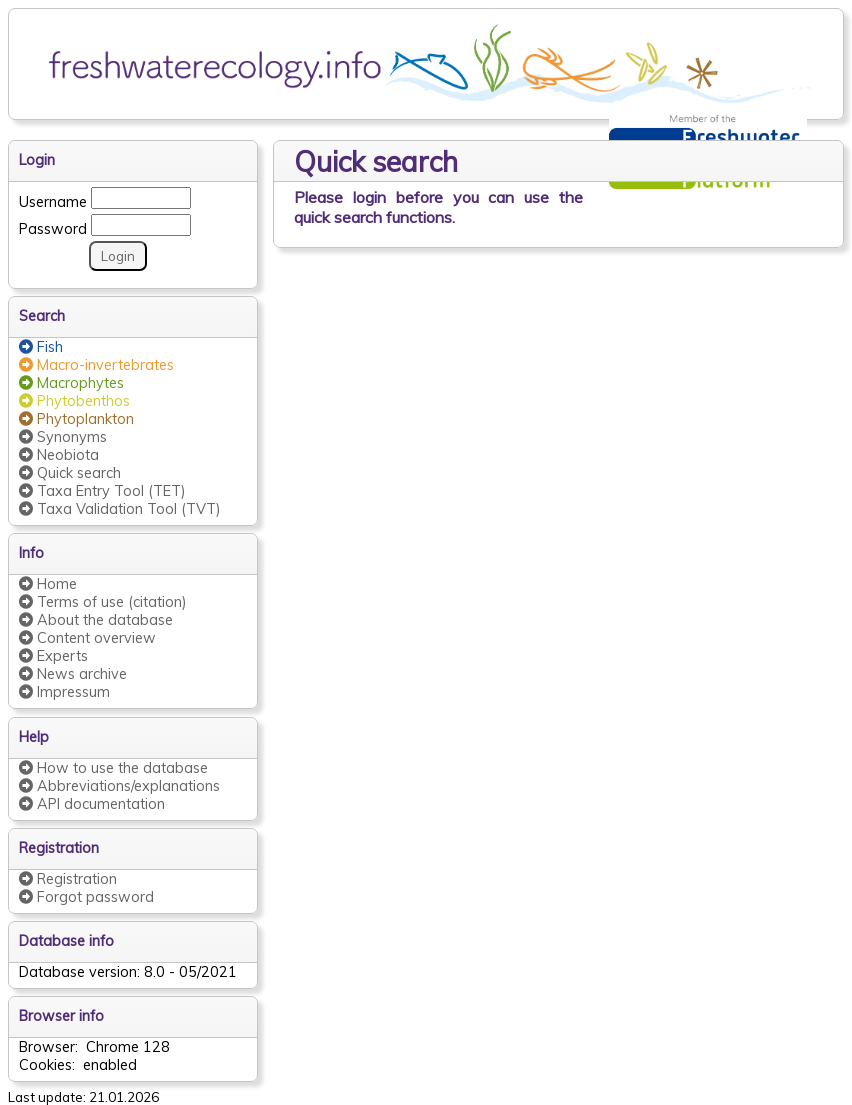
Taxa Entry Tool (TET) (102, 491)
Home (48, 584)
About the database (96, 620)
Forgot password (86, 897)
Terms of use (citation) (103, 602)
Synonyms (63, 437)
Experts (53, 656)
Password (53, 226)
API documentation (92, 804)
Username (53, 199)
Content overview (87, 638)
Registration (68, 879)
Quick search (70, 473)
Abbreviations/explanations (119, 786)
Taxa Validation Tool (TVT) (120, 509)
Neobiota (59, 455)
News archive (73, 674)
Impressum (64, 692)
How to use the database (113, 768)
